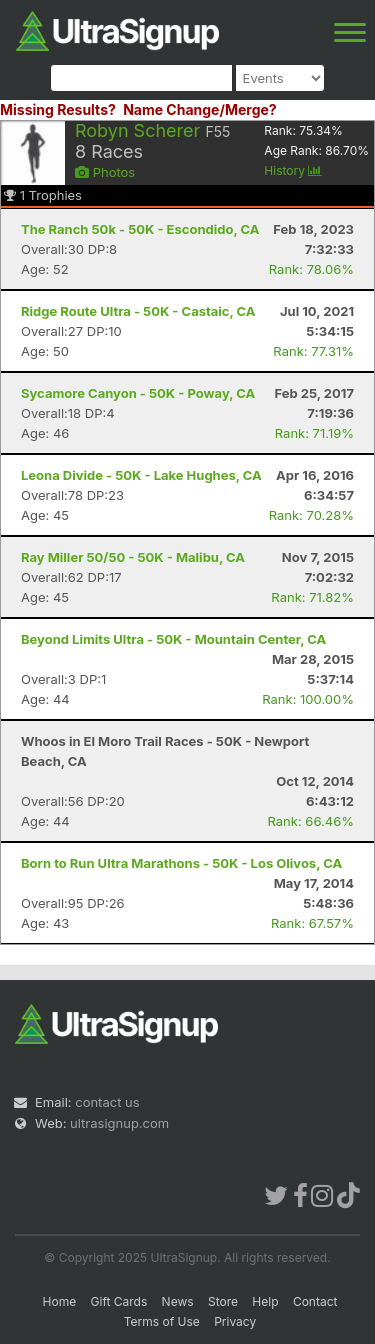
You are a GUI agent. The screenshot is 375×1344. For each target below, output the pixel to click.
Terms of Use (162, 1321)
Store (223, 1301)
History (293, 170)
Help (265, 1301)
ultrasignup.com (119, 1123)
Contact (315, 1301)
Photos (105, 172)
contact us (107, 1102)
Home (60, 1301)
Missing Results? (58, 109)
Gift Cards (119, 1301)
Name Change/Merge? (200, 109)
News (178, 1301)
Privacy (235, 1321)
